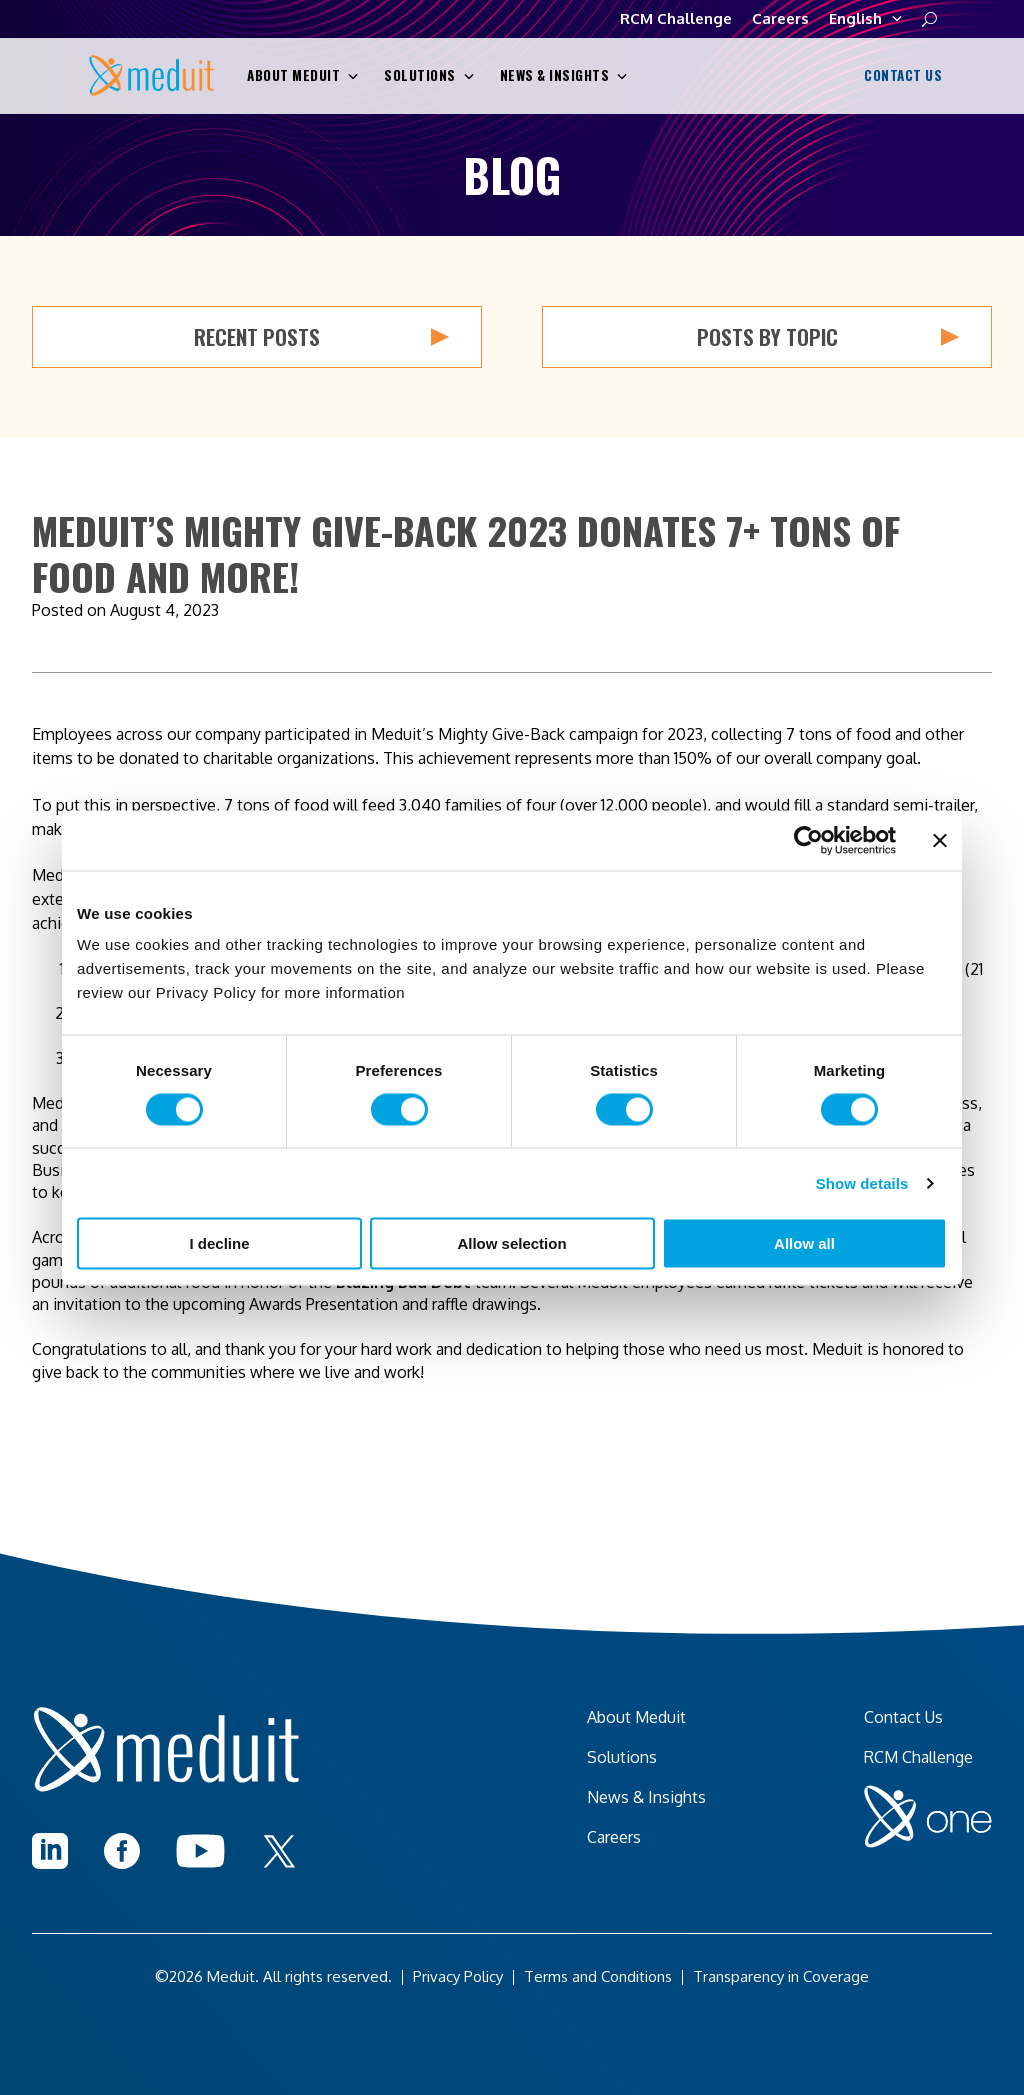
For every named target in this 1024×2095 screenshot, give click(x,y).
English (865, 19)
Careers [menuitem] (614, 1837)
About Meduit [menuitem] (636, 1717)
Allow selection (511, 1243)
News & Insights (564, 75)
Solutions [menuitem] (622, 1757)
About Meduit (302, 75)
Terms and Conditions (598, 1976)
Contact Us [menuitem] (903, 1717)
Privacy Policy (458, 1976)
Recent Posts (321, 337)
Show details (862, 1182)
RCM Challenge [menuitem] (918, 1757)
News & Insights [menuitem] (646, 1797)
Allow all (804, 1243)
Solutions (429, 75)
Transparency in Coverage (781, 1976)
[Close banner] (940, 840)
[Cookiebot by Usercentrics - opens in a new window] (808, 840)
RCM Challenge (676, 18)
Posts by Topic (828, 337)
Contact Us (900, 76)
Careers (780, 18)
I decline (219, 1243)
